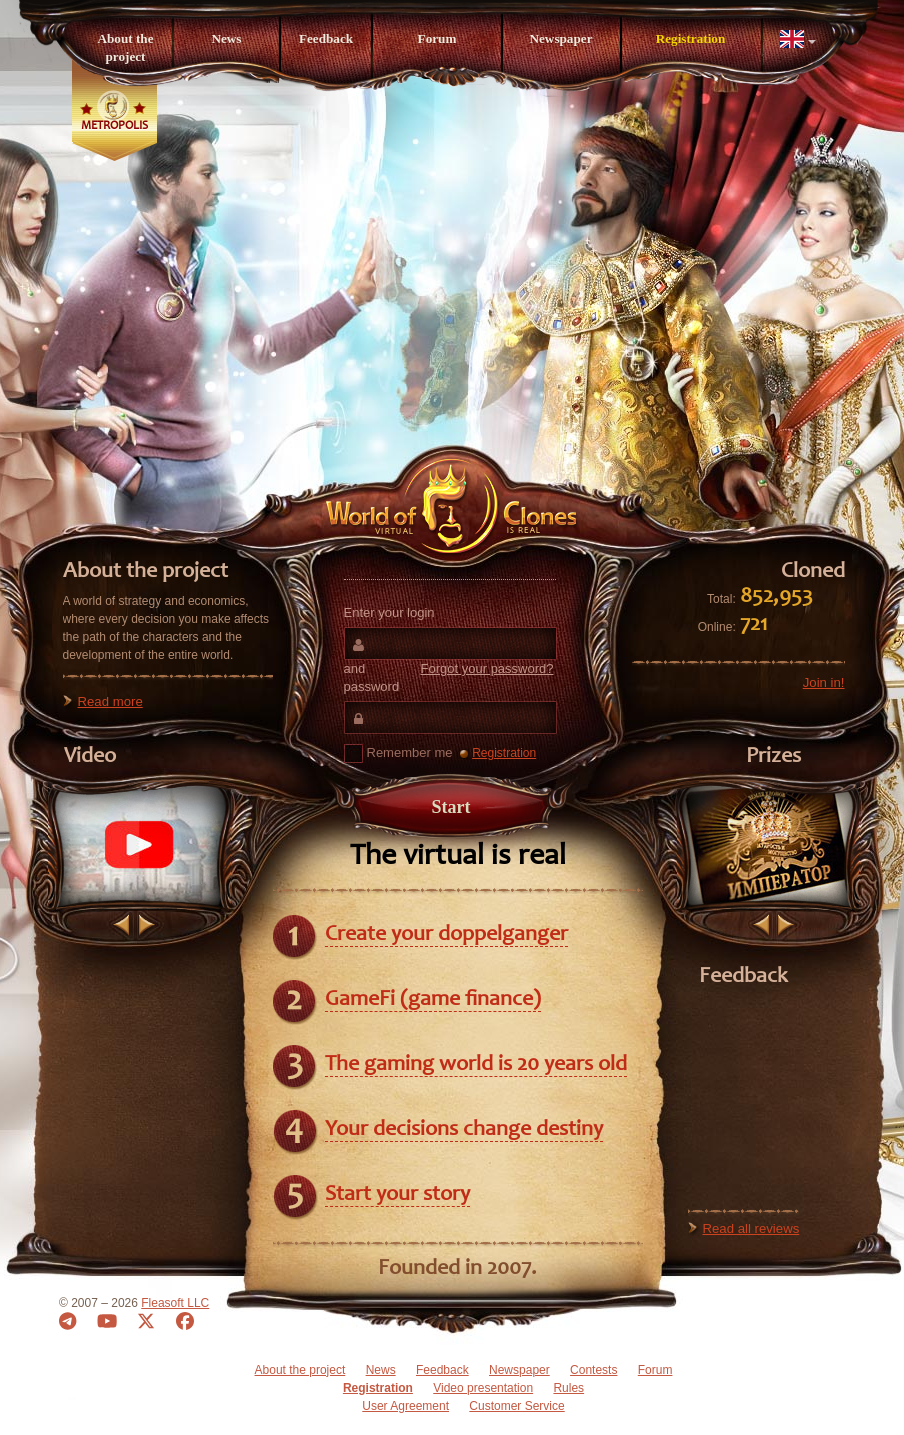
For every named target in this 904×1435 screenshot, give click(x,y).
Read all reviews (751, 1228)
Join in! (824, 682)
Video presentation (483, 1388)
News (226, 38)
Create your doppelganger (446, 935)
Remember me (398, 753)
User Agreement (405, 1406)
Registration (691, 38)
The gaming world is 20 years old (476, 1065)
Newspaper (560, 38)
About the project (125, 47)
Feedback (326, 38)
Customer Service (516, 1406)
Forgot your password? (487, 668)
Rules (568, 1388)
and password (449, 677)
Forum (437, 38)
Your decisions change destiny (464, 1130)
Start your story (397, 1195)
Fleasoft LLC (175, 1303)
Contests (593, 1370)
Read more (110, 701)
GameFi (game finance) (433, 1000)
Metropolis (114, 126)
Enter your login (389, 612)
